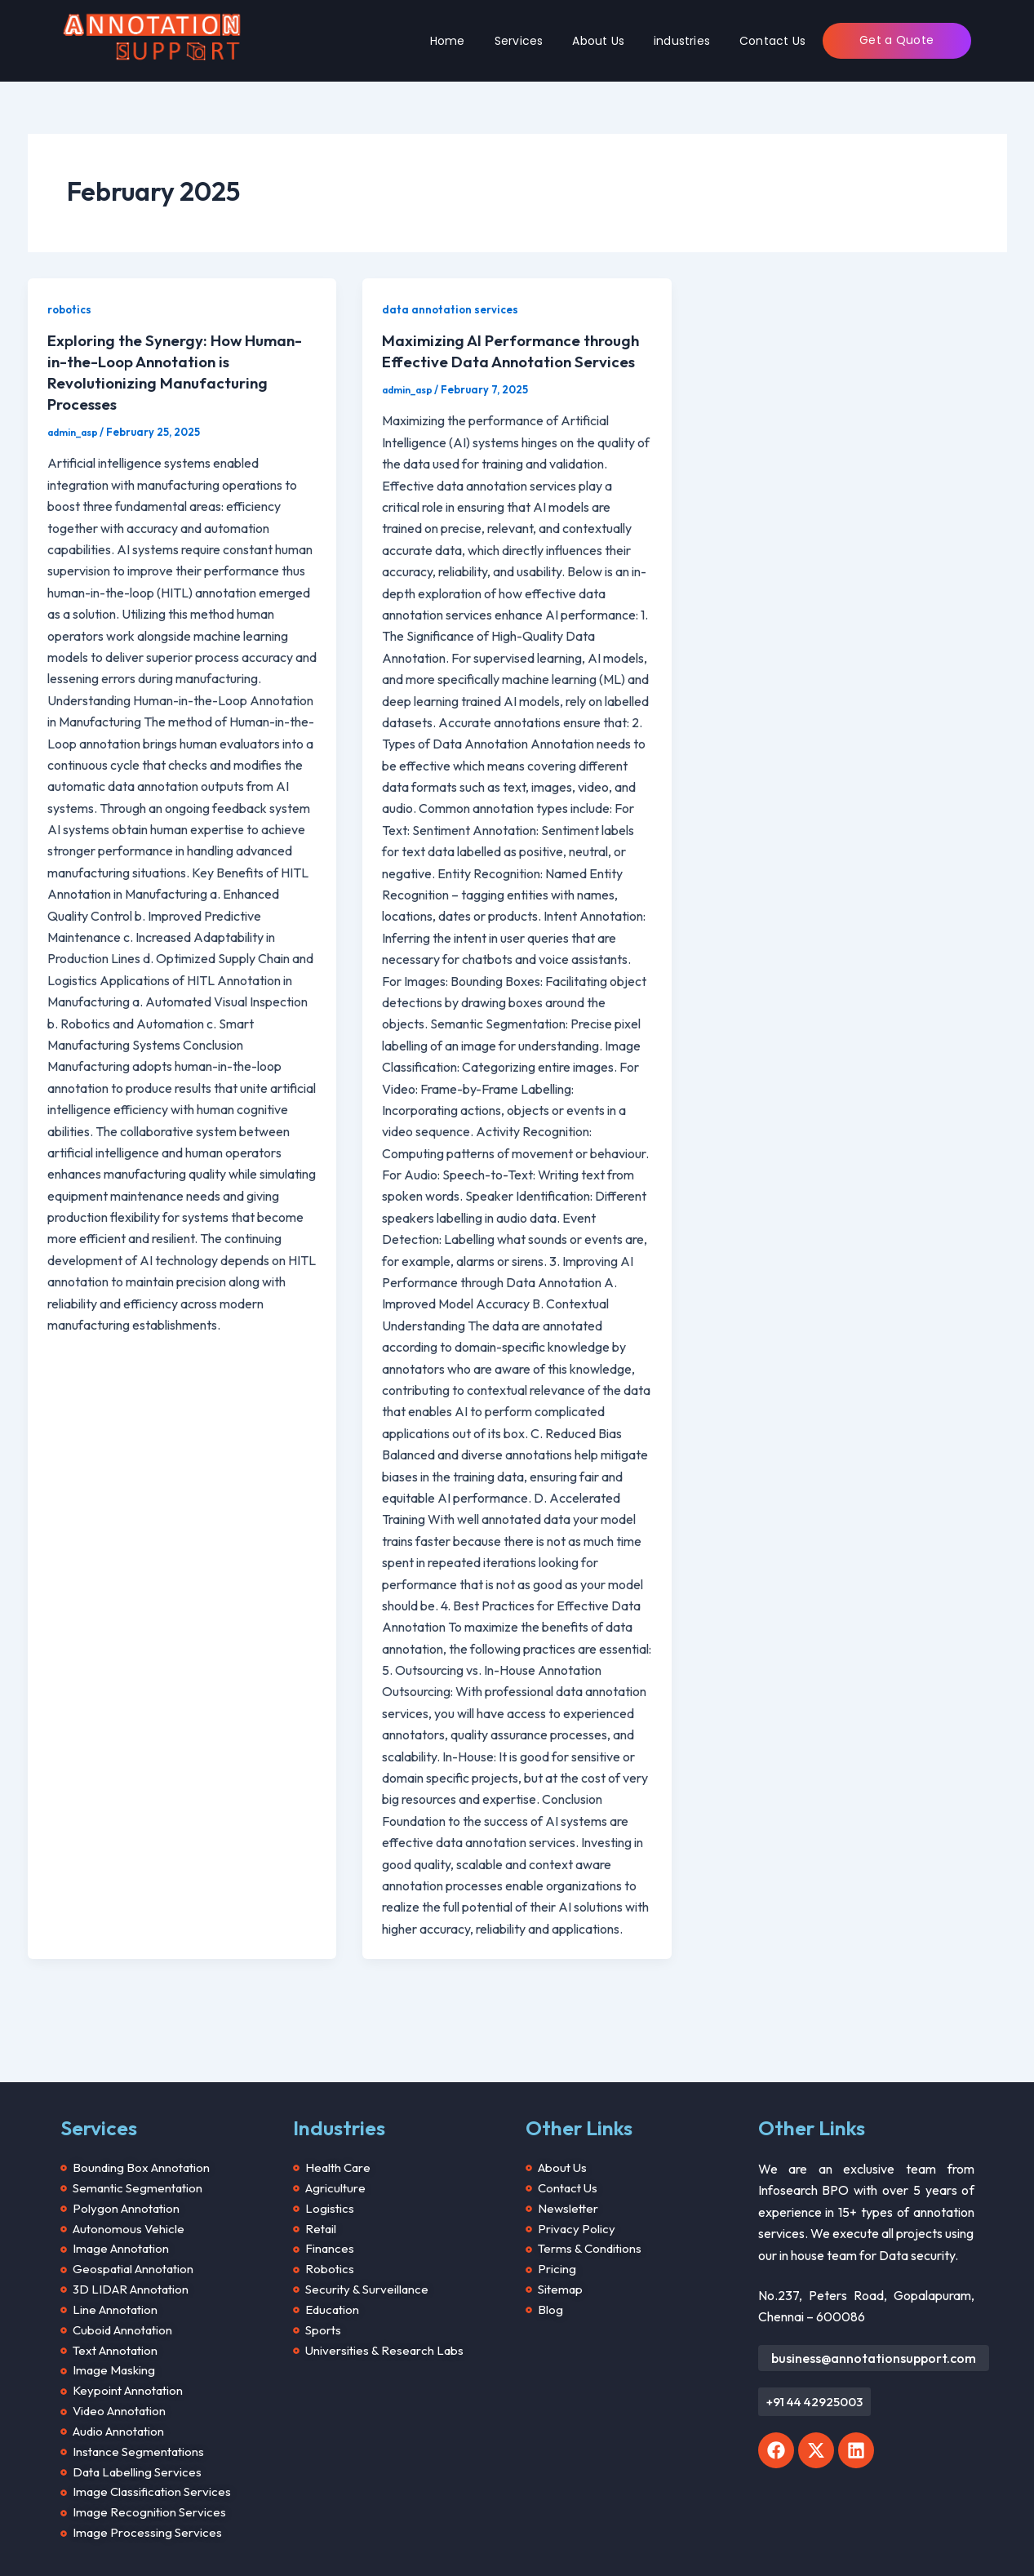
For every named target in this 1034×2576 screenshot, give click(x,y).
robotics (71, 309)
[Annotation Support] (151, 38)
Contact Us (772, 41)
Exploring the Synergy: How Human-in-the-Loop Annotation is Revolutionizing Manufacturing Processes (175, 372)
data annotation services (452, 309)
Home (447, 41)
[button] (814, 2377)
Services (519, 41)
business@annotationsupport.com (874, 2331)
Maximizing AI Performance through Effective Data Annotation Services (514, 361)
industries (682, 41)
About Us (598, 41)
